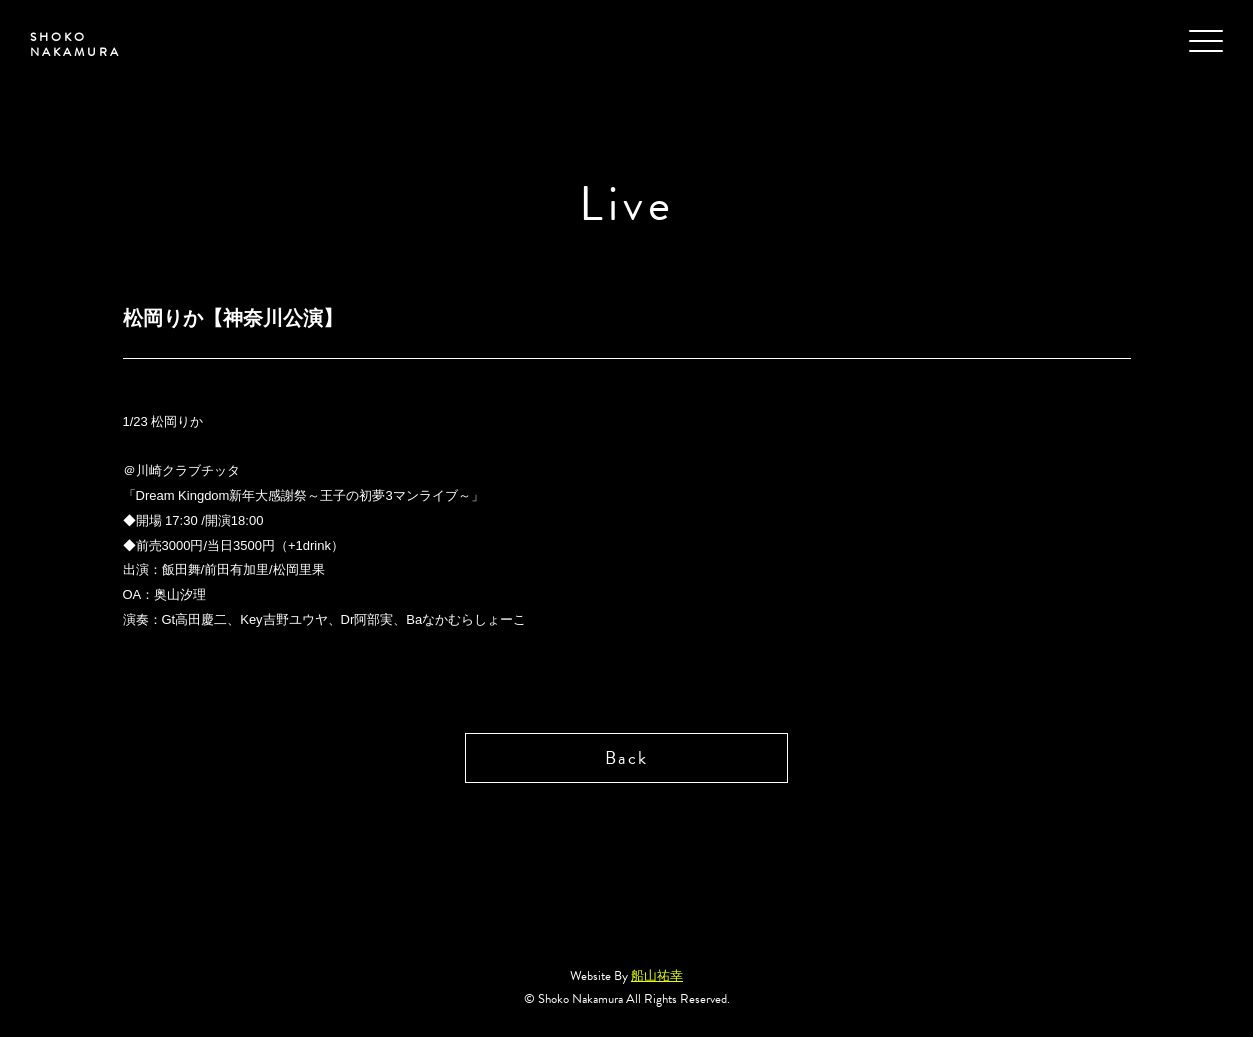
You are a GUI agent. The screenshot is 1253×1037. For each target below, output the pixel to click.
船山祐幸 (657, 976)
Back (626, 757)
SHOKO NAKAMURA (75, 44)
